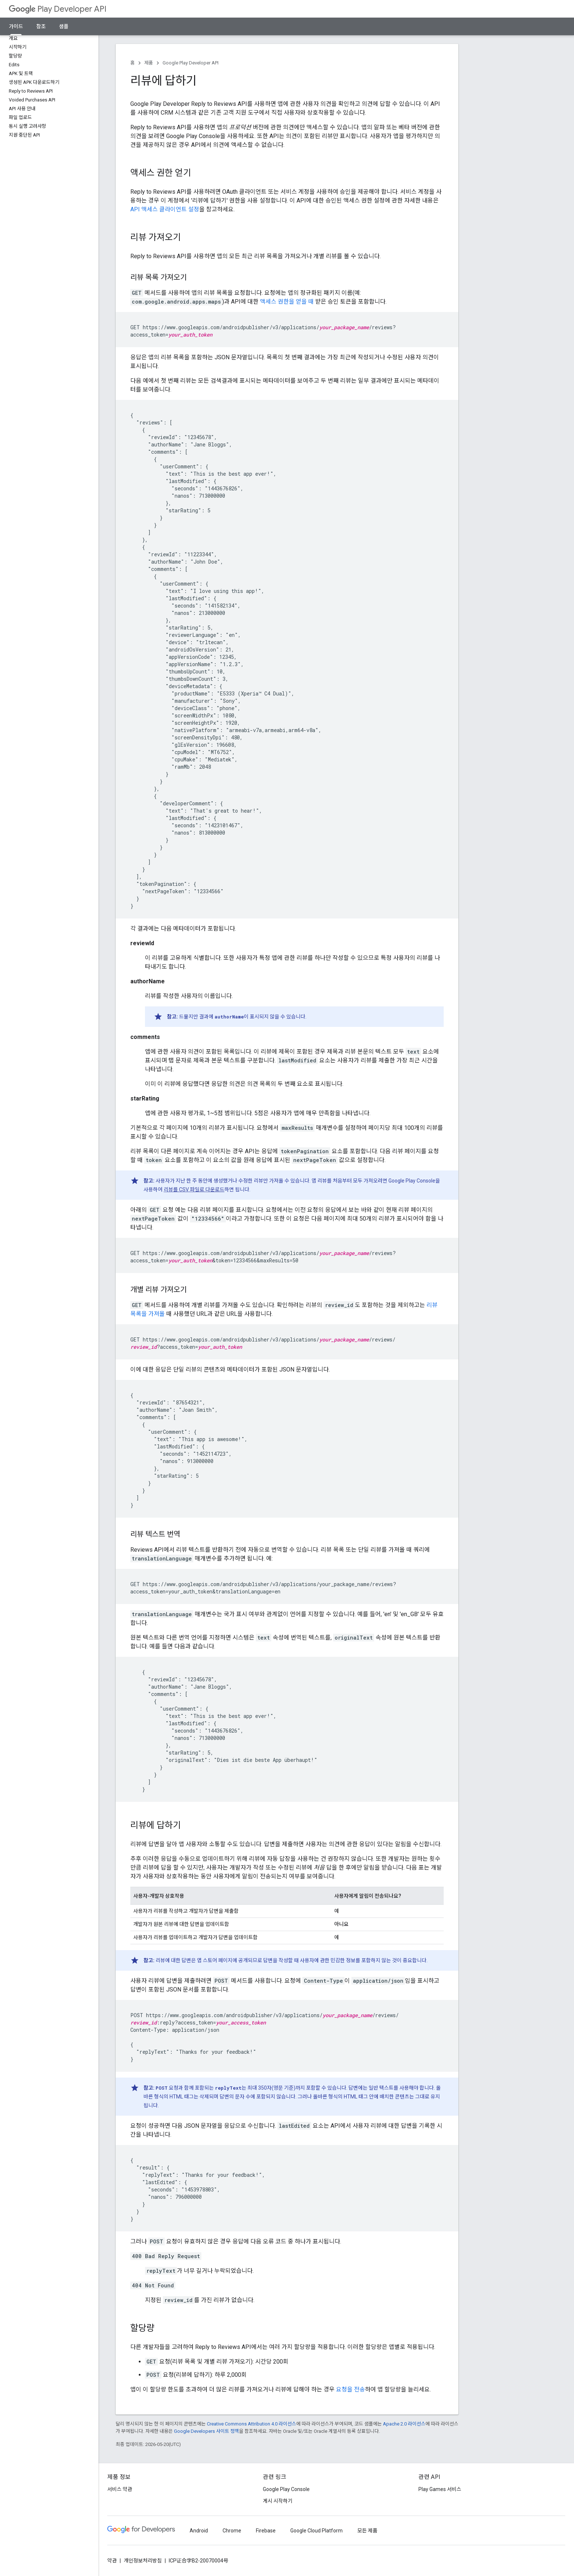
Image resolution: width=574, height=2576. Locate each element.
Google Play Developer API (191, 63)
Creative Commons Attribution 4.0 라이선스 (251, 2424)
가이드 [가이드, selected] (16, 26)
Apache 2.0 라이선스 (404, 2424)
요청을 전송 (350, 2389)
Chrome (232, 2531)
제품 (148, 63)
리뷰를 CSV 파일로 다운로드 (194, 1189)
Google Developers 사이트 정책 (206, 2431)
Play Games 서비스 (439, 2489)
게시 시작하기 (277, 2501)
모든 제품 (367, 2531)
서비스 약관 (119, 2489)
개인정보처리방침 (143, 2561)
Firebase (266, 2531)
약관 (112, 2561)
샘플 (63, 26)
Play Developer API (58, 9)
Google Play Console (286, 2489)
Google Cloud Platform (316, 2531)
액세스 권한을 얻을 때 (287, 301)
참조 (41, 26)
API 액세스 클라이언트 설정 (164, 209)
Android (199, 2531)
